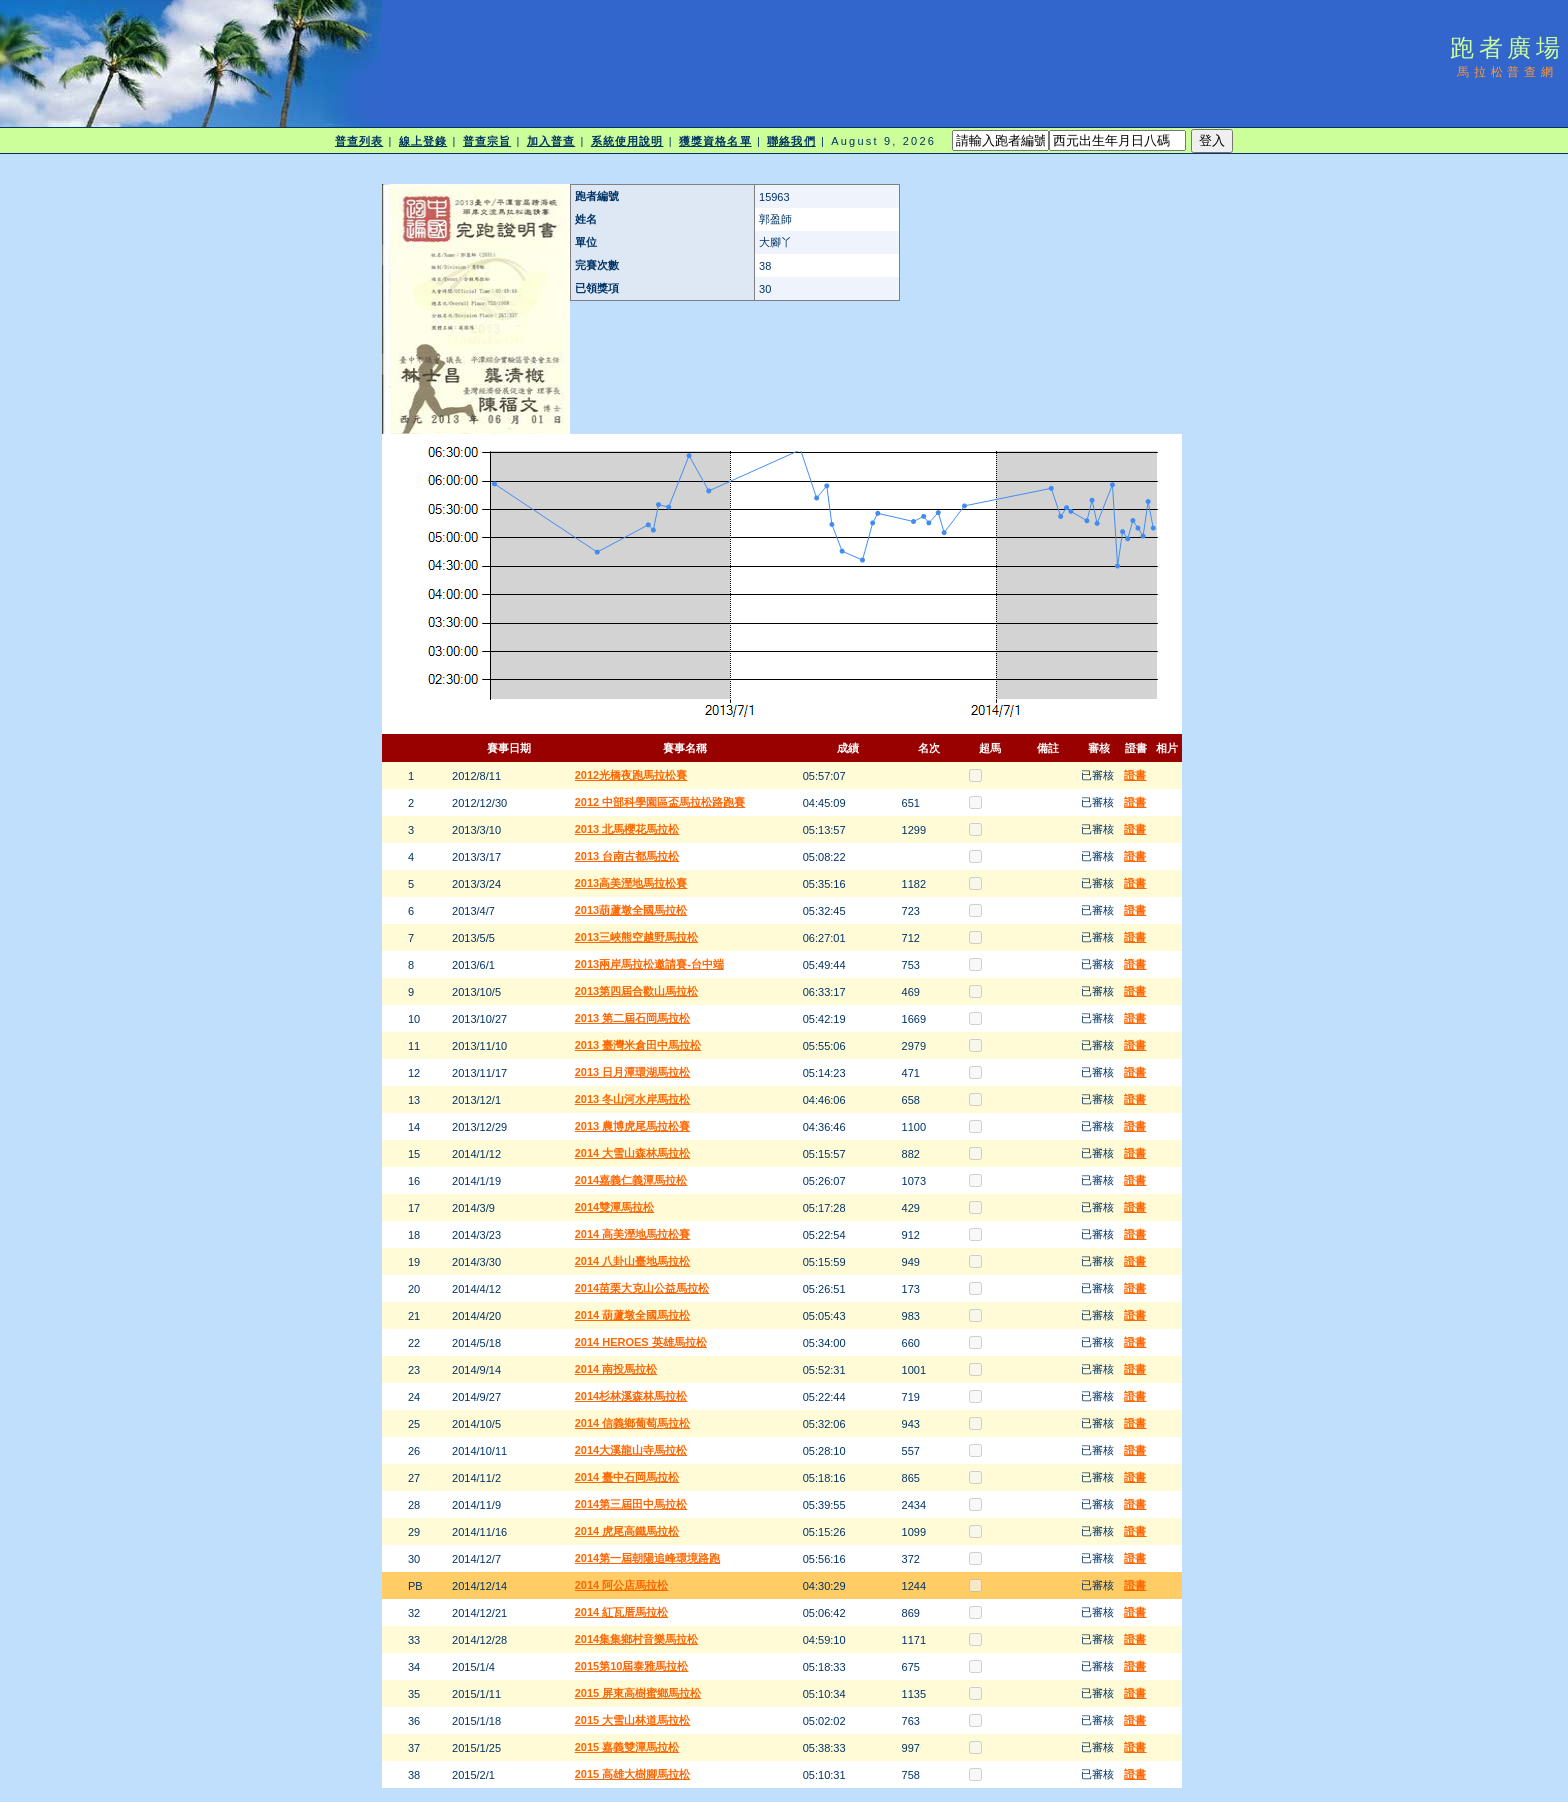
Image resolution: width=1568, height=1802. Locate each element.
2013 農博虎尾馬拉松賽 (633, 1126)
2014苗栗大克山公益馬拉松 (642, 1288)
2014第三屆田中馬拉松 (631, 1504)
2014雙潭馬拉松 (614, 1207)
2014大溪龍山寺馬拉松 (631, 1450)
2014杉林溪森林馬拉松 (631, 1396)
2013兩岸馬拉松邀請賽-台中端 (649, 964)
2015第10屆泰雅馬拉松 (632, 1666)
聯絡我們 (791, 141)
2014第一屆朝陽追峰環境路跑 (647, 1558)
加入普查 (551, 141)
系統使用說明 (627, 141)
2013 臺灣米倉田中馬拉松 (638, 1045)
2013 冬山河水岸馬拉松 (633, 1099)
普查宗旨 (487, 141)
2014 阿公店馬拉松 (622, 1585)
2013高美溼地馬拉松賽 (631, 883)
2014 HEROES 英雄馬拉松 (641, 1342)
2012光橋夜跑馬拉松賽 (631, 775)
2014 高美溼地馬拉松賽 (633, 1234)
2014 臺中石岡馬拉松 (627, 1477)
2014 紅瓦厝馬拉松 (622, 1612)
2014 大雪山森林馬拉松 (633, 1153)
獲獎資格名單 (715, 141)
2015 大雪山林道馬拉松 (633, 1720)
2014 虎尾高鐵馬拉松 (627, 1531)
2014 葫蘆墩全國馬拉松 (633, 1315)
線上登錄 (423, 141)
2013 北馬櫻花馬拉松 (627, 829)
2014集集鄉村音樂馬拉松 (636, 1639)
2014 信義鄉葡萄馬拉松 (633, 1423)
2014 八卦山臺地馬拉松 (633, 1261)
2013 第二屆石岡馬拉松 (633, 1018)
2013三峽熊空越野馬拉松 (636, 937)
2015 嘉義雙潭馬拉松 (627, 1747)
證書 (1135, 775)
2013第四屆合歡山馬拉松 (636, 991)
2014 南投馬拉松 (616, 1369)
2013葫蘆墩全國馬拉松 (631, 910)
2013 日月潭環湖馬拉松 (633, 1072)
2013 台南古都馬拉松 (627, 856)
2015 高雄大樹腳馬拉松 (633, 1774)
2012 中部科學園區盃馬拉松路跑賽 (660, 802)
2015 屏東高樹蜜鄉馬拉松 (638, 1693)
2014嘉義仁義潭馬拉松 (631, 1180)
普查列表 (359, 141)
